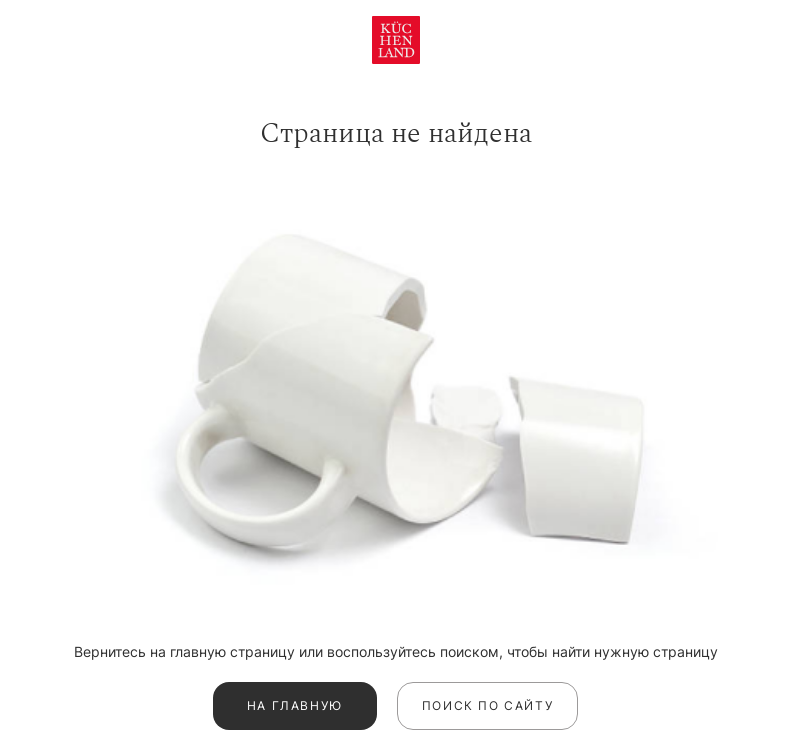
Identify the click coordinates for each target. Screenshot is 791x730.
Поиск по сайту (487, 705)
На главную (295, 705)
